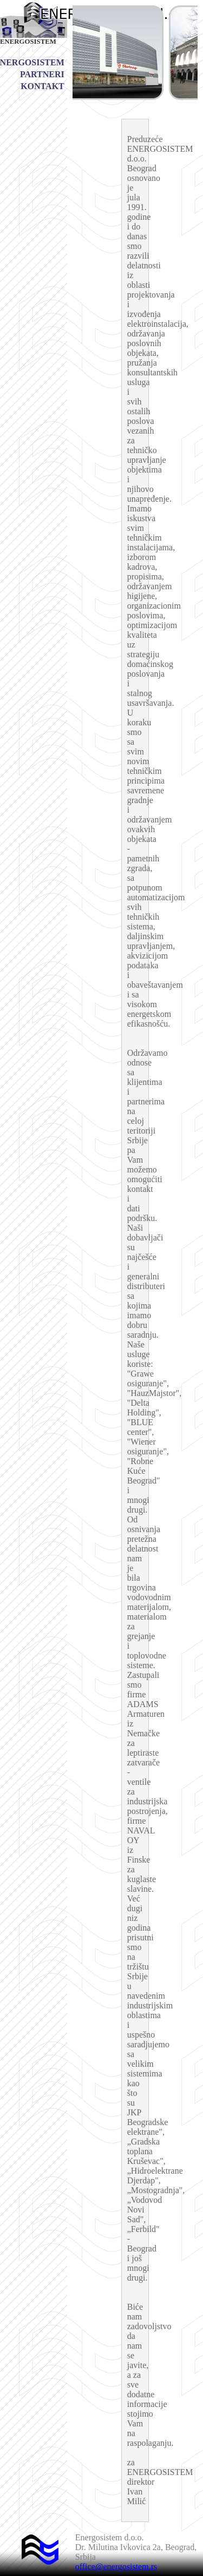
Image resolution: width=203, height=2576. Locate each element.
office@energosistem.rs (116, 2566)
